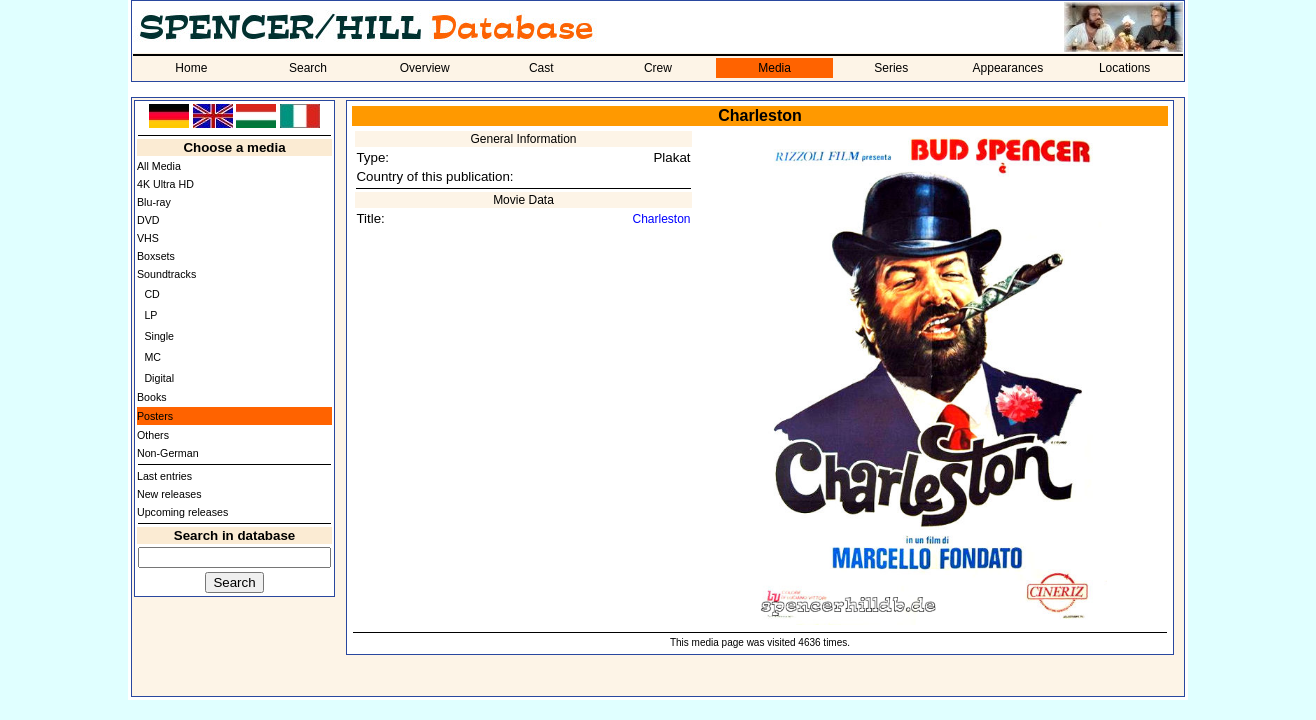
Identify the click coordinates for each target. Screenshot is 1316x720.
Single (159, 336)
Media (774, 68)
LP (150, 315)
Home (191, 68)
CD (151, 294)
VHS (148, 238)
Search (308, 68)
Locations (1124, 68)
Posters (155, 416)
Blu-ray (154, 202)
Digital (159, 378)
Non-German (168, 453)
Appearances (1008, 68)
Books (152, 397)
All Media (159, 166)
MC (152, 357)
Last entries (164, 476)
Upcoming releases (182, 512)
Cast (541, 68)
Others (153, 435)
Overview (425, 68)
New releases (169, 494)
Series (891, 68)
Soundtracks (166, 274)
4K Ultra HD (165, 184)
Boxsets (156, 256)
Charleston (662, 219)
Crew (658, 68)
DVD (148, 220)
